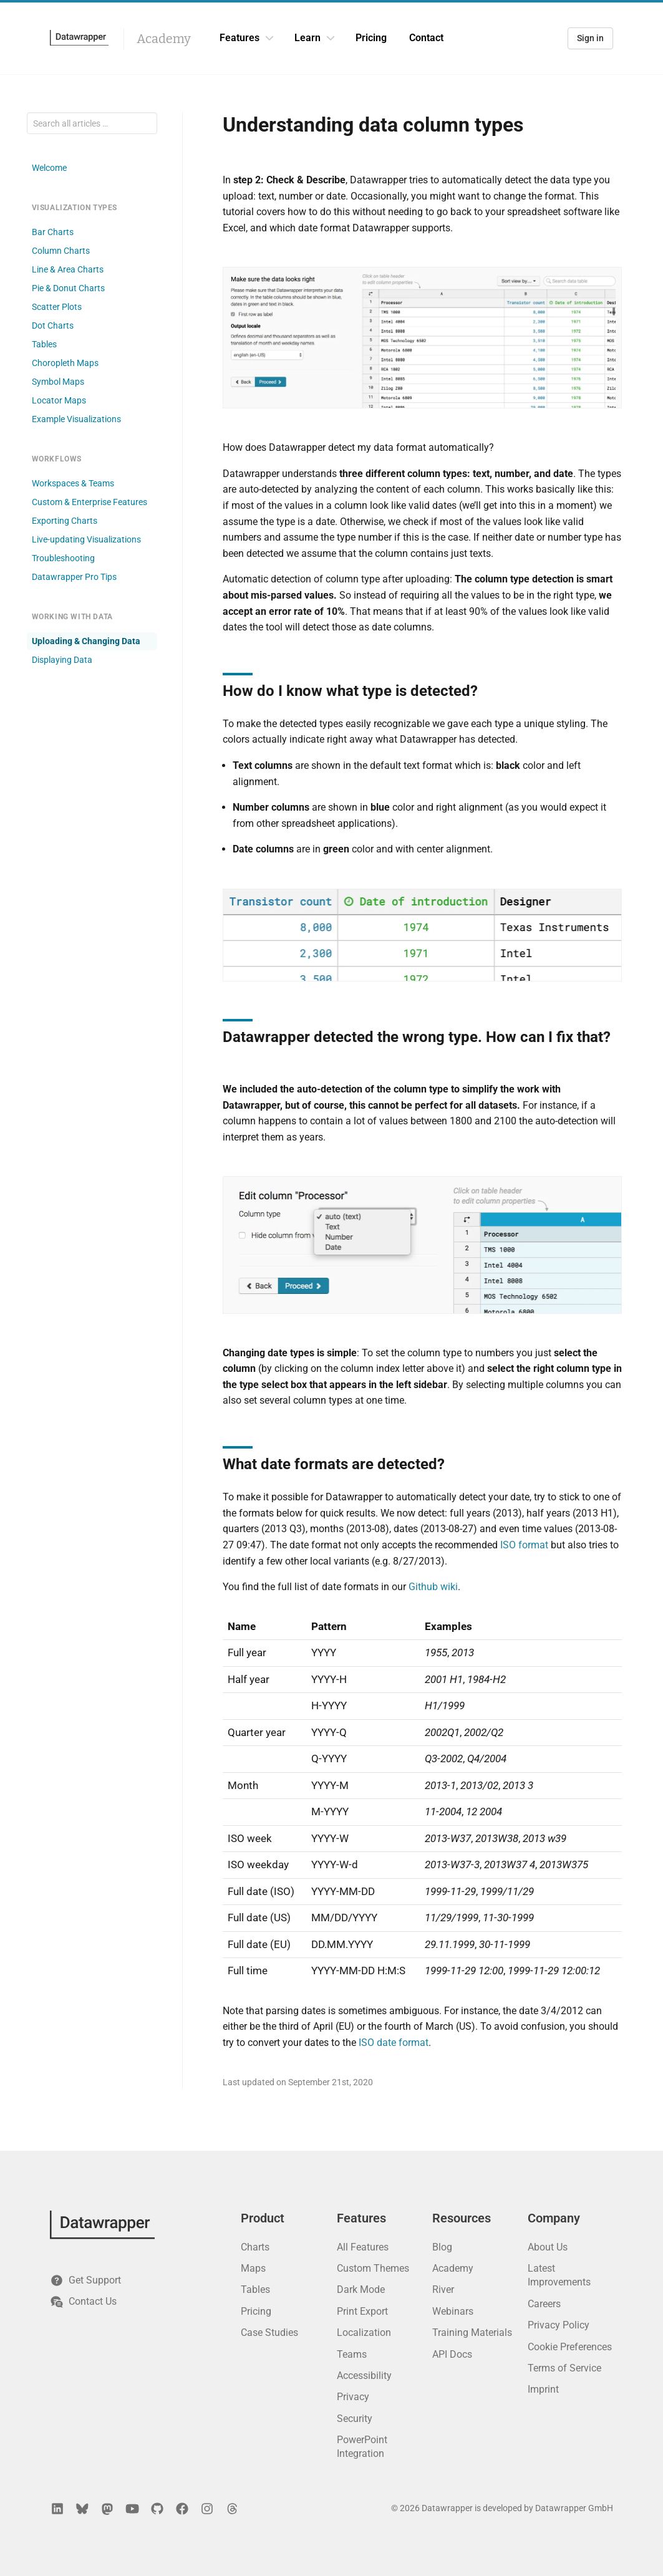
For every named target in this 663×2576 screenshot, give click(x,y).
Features (239, 38)
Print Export (362, 2311)
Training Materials (472, 2332)
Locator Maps (59, 400)
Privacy (353, 2397)
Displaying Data (62, 660)
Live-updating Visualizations (86, 539)
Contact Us (83, 2301)
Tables (44, 344)
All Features (363, 2247)
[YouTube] (132, 2508)
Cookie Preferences (570, 2347)
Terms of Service (564, 2368)
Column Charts (61, 251)
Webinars (452, 2311)
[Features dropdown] (269, 38)
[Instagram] (207, 2508)
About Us (548, 2247)
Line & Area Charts (68, 269)
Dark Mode (361, 2289)
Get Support (85, 2280)
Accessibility (364, 2375)
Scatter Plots (57, 307)
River (443, 2289)
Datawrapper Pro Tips (74, 577)
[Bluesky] (82, 2508)
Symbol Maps (58, 382)
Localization (364, 2332)
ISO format (524, 1545)
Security (354, 2418)
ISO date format (393, 2042)
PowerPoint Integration (362, 2446)
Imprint (543, 2389)
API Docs (452, 2354)
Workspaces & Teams (73, 483)
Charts (255, 2247)
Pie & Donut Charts (68, 288)
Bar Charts (53, 232)
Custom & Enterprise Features (89, 502)
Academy (163, 38)
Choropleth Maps (65, 363)
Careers (544, 2304)
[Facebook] (182, 2508)
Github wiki (433, 1587)
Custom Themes (373, 2268)
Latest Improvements (559, 2275)
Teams (352, 2354)
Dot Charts (53, 325)
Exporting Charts (64, 521)
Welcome (49, 168)
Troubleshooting (63, 558)
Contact (426, 38)
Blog (442, 2247)
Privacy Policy (558, 2325)
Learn (307, 38)
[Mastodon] (107, 2508)
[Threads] (232, 2508)
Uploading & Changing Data (86, 641)
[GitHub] (157, 2508)
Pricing (371, 38)
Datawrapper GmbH (574, 2508)
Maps (253, 2268)
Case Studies (269, 2332)
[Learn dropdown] (331, 38)
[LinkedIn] (57, 2508)
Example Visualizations (76, 419)
